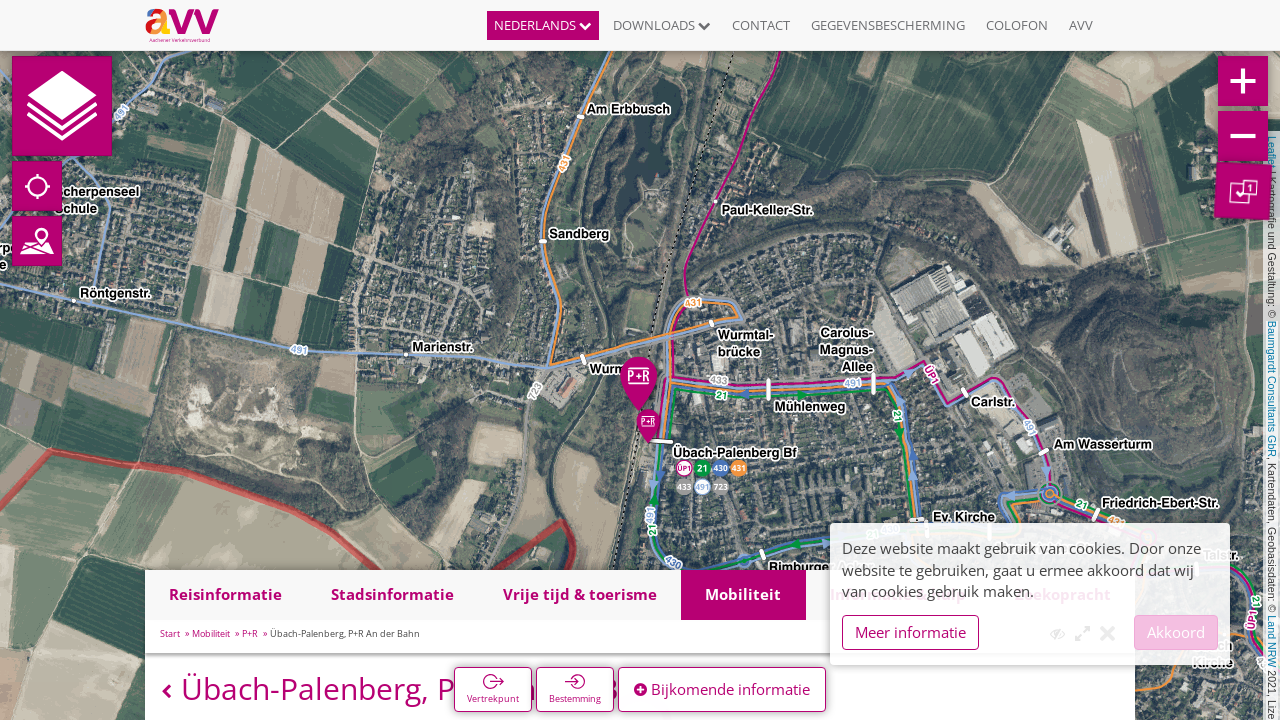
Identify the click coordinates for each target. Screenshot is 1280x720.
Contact (761, 25)
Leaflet (1272, 152)
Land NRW (1272, 641)
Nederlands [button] (543, 25)
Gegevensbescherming (888, 25)
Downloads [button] (662, 25)
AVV (1081, 25)
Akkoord (1176, 632)
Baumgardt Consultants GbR (1272, 389)
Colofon (1017, 25)
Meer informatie (910, 632)
